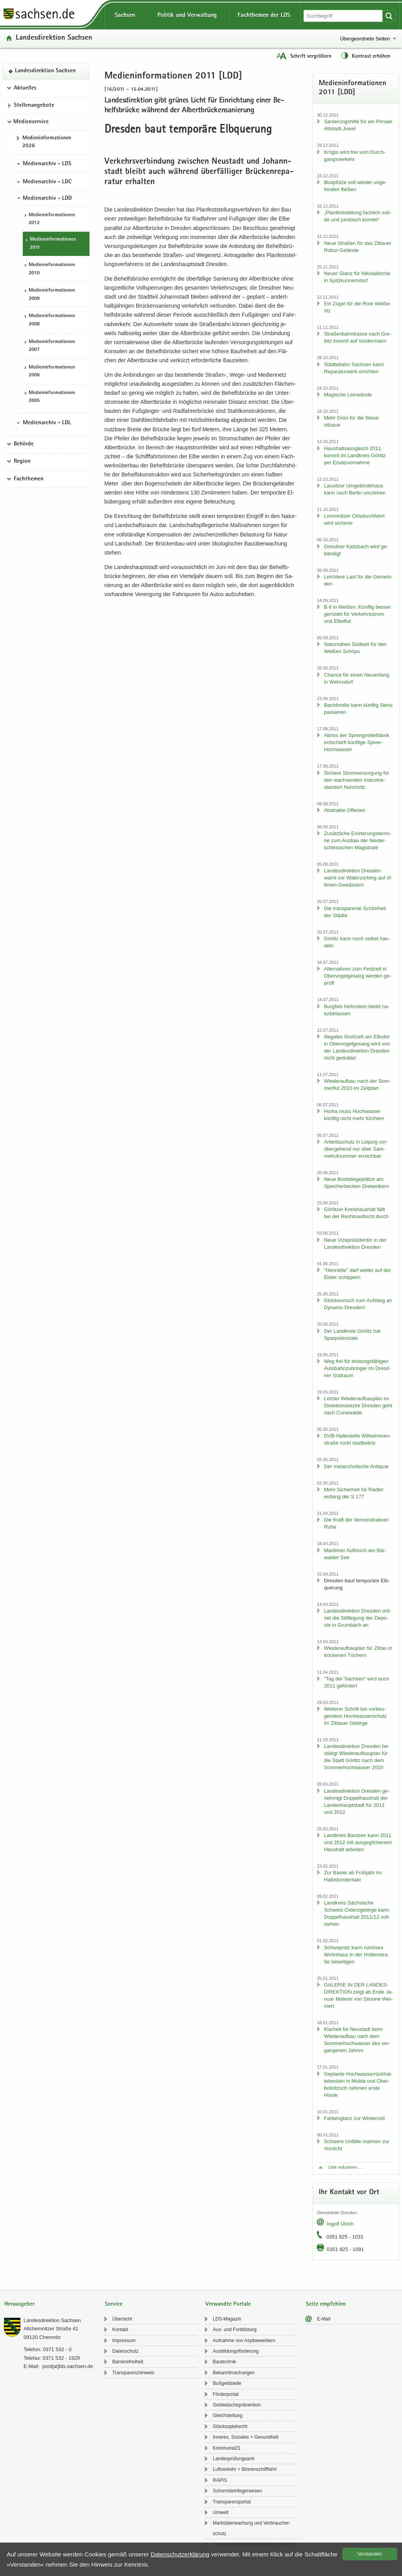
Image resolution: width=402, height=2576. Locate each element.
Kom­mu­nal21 (227, 2448)
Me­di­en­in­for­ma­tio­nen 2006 (52, 371)
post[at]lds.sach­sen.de (67, 2366)
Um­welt (220, 2512)
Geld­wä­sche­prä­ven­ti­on (237, 2405)
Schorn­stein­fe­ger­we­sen (237, 2491)
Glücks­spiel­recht (230, 2426)
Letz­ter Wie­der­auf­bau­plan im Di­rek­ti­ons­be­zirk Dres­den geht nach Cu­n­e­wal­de (358, 1406)
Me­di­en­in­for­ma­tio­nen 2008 (52, 320)
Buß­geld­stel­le (227, 2383)
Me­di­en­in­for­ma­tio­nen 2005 (52, 397)
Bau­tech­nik (224, 2361)
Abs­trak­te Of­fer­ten (344, 810)
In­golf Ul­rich (340, 2224)
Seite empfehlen (326, 2304)
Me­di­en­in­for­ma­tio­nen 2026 (46, 142)
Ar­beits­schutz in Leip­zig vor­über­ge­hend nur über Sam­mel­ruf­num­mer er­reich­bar (356, 1149)
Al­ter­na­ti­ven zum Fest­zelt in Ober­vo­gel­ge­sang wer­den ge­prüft (357, 976)
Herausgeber (19, 2304)
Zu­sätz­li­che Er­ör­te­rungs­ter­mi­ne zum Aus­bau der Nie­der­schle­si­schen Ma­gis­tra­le (357, 840)
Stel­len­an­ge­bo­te (34, 105)
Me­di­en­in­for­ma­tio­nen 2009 (52, 294)
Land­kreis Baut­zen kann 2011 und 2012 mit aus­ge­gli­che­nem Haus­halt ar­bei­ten (358, 1842)
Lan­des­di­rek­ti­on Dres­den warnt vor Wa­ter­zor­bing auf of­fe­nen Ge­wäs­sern (358, 878)
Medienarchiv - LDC (47, 182)
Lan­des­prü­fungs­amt (233, 2458)
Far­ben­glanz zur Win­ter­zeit (354, 2118)
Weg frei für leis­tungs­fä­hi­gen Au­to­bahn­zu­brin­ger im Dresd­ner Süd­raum (357, 1368)
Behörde (24, 444)
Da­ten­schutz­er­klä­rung (180, 2554)
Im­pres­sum (123, 2340)
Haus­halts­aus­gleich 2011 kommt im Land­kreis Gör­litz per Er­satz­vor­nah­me (355, 455)
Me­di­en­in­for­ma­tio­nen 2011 (53, 243)
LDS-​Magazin (227, 2319)
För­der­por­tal (225, 2394)
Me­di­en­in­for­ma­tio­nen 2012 (52, 219)
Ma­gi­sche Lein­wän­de (348, 395)
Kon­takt (120, 2329)
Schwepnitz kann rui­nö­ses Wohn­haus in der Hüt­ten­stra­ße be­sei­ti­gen (356, 1955)
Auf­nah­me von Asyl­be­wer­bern (244, 2340)
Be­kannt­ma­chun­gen (234, 2372)
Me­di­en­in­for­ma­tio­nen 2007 (52, 346)
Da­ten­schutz (125, 2351)
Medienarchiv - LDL (47, 423)
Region (22, 461)
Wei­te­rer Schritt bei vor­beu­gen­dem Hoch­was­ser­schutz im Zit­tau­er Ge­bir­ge (355, 1716)
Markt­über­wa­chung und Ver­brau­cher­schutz (252, 2528)
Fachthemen (29, 479)
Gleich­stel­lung (227, 2415)
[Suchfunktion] (343, 16)
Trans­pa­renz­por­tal (232, 2502)
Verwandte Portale (228, 2304)
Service (113, 2304)
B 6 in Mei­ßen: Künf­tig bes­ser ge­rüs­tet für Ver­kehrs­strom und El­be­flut (357, 614)
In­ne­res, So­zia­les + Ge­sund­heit (245, 2437)
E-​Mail (324, 2319)
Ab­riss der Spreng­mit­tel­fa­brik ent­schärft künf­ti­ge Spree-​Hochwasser (356, 742)
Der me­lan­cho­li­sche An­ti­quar (356, 1466)
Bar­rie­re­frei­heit (127, 2361)
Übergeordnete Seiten (365, 39)
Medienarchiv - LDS (47, 164)
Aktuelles (25, 88)
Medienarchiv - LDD (47, 198)
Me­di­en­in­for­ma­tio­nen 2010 (52, 269)
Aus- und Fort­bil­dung (234, 2329)
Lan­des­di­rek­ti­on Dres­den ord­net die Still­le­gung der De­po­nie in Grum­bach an (357, 1618)
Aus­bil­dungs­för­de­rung (236, 2351)
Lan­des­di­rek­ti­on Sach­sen (54, 38)
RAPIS (220, 2480)
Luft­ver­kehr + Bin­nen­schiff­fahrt (245, 2469)
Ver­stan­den (370, 2554)
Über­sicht (122, 2319)
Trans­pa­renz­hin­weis (133, 2372)
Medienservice (31, 122)
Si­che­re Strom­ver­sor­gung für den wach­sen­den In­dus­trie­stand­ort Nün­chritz (356, 780)
